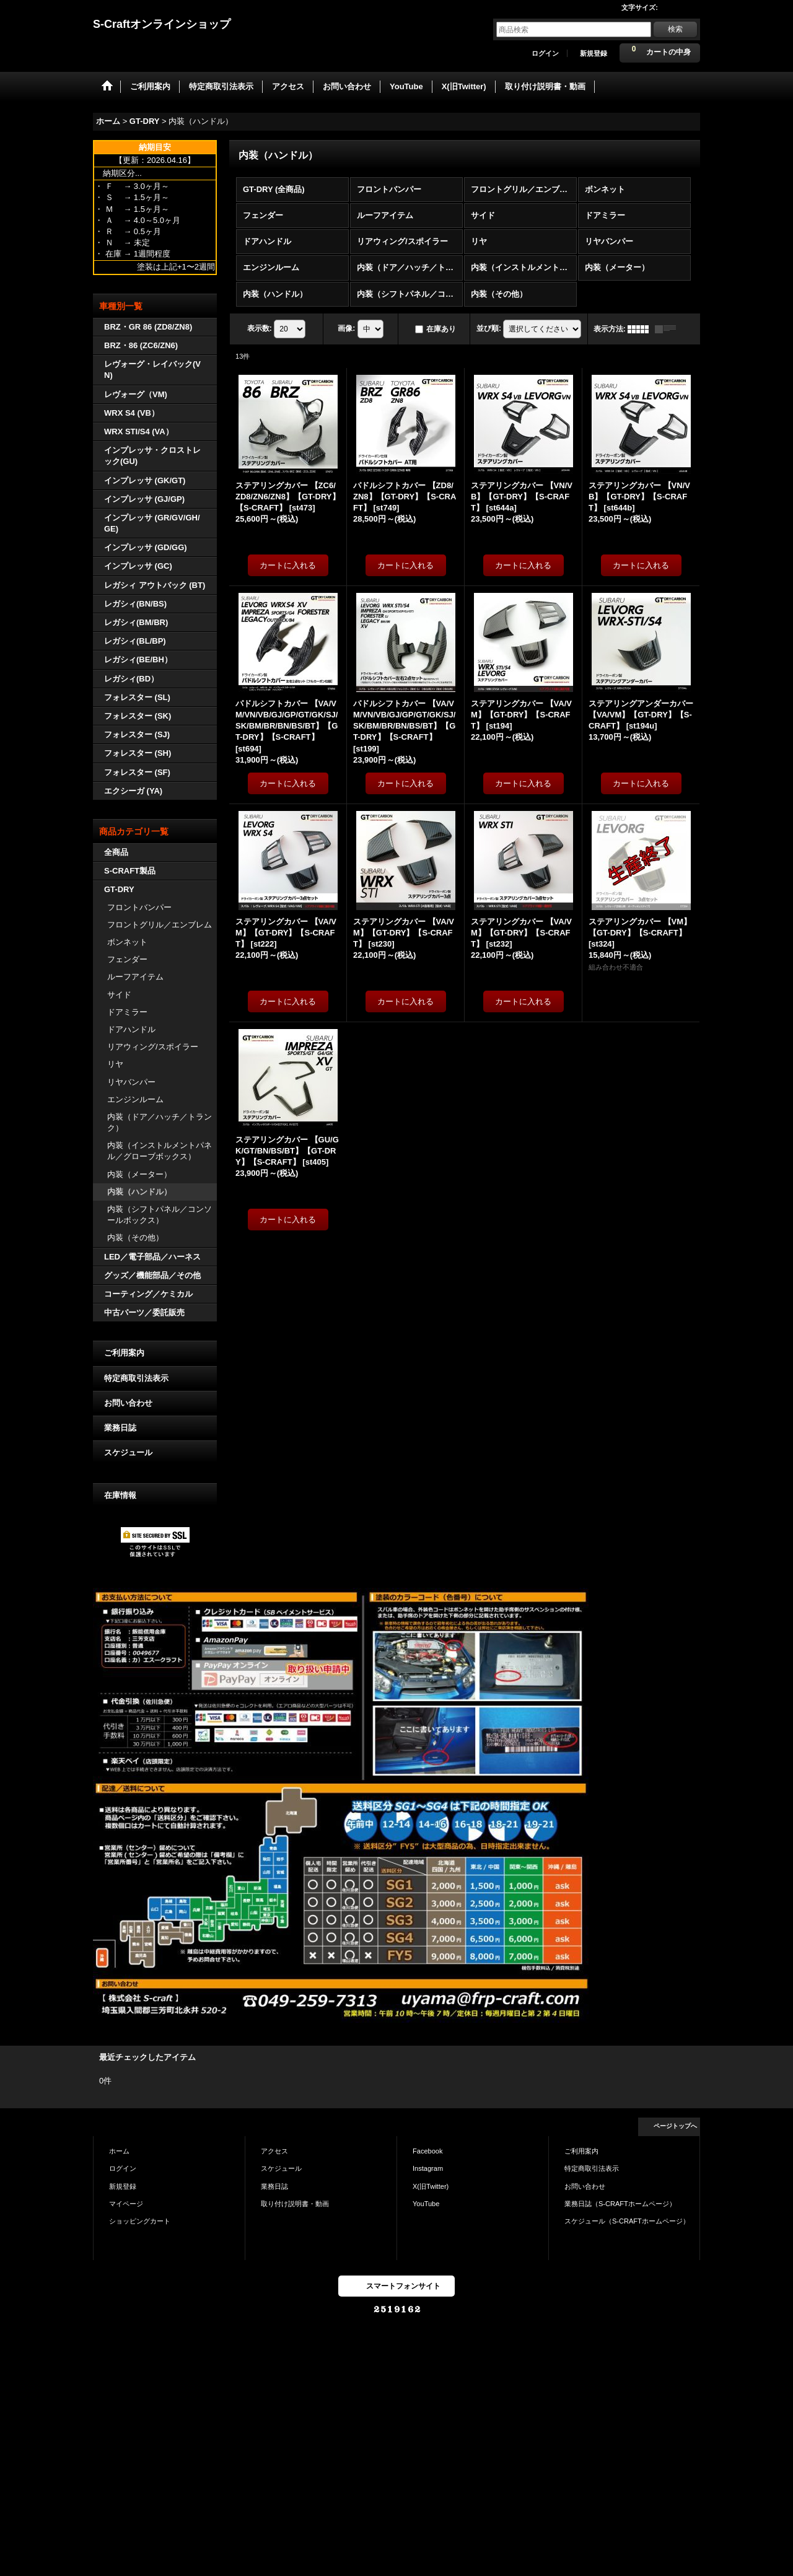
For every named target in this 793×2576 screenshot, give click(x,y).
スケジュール (128, 1452)
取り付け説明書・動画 (295, 2203)
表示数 (259, 328)
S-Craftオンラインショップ (161, 24)
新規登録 (593, 53)
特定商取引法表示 (136, 1378)
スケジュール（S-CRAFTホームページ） (627, 2221)
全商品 (116, 852)
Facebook (428, 2151)
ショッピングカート (139, 2221)
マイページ (126, 2203)
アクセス (274, 2151)
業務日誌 (120, 1427)
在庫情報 (120, 1495)
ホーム (119, 2151)
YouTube (426, 2203)
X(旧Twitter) (431, 2186)
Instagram (428, 2168)
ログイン (545, 53)
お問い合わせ (128, 1403)
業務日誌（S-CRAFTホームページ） (620, 2203)
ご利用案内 (124, 1352)
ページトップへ (675, 2126)
